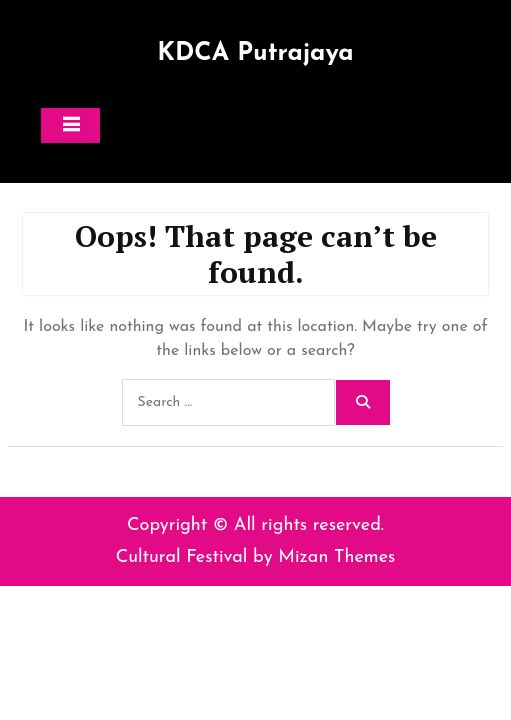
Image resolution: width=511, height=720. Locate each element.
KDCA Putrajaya (255, 53)
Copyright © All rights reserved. (255, 525)
